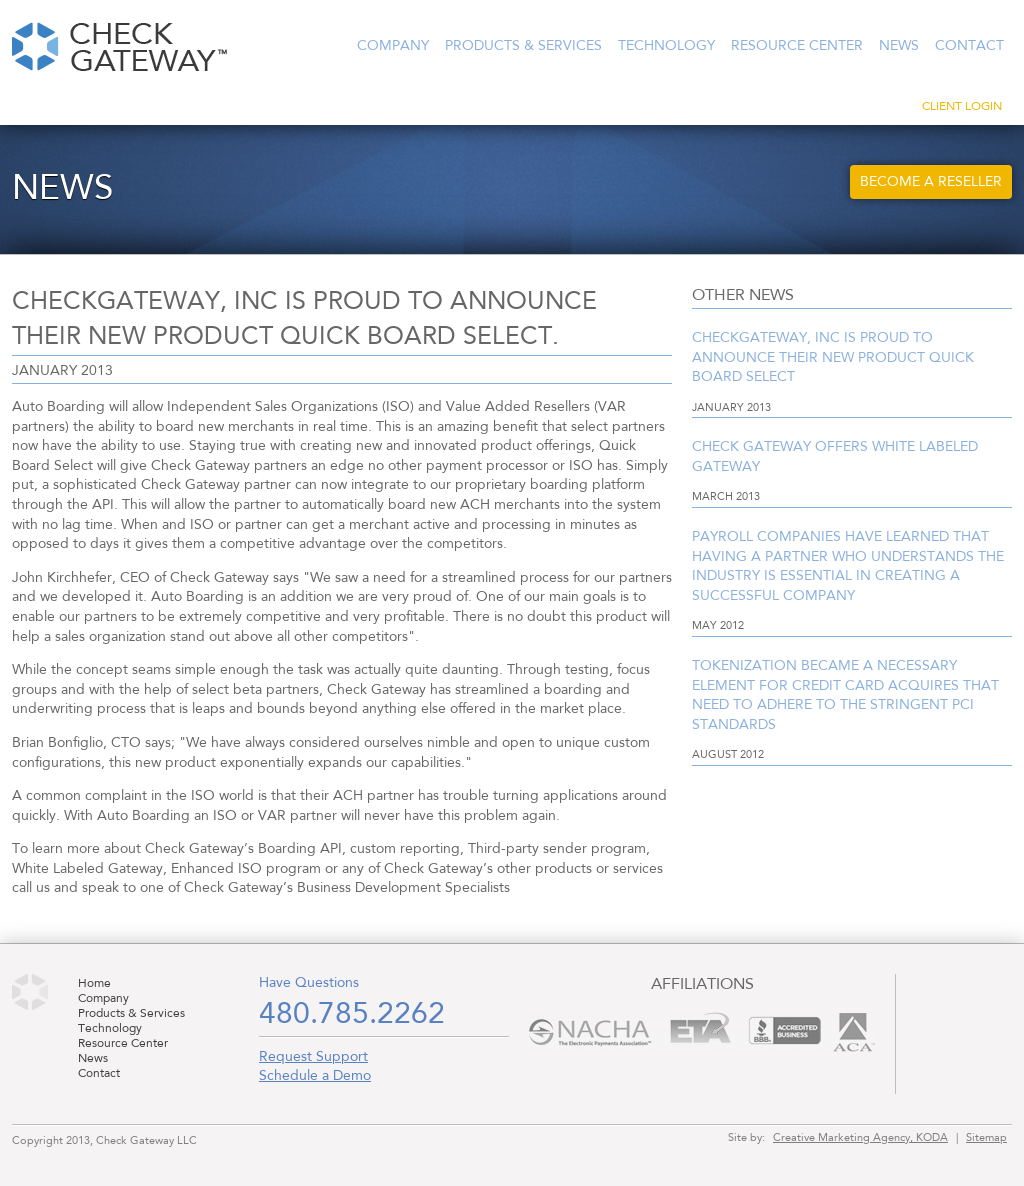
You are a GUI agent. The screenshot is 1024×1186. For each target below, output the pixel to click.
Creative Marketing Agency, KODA (860, 1138)
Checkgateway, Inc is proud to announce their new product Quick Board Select (833, 357)
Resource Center (797, 46)
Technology (666, 46)
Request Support (313, 1057)
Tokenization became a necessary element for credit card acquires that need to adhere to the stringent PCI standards (845, 695)
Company (393, 46)
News (899, 46)
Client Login (962, 107)
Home (94, 984)
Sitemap (986, 1138)
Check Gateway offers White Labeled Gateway (835, 457)
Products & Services (523, 46)
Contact (969, 46)
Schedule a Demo (315, 1076)
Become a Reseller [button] (931, 182)
